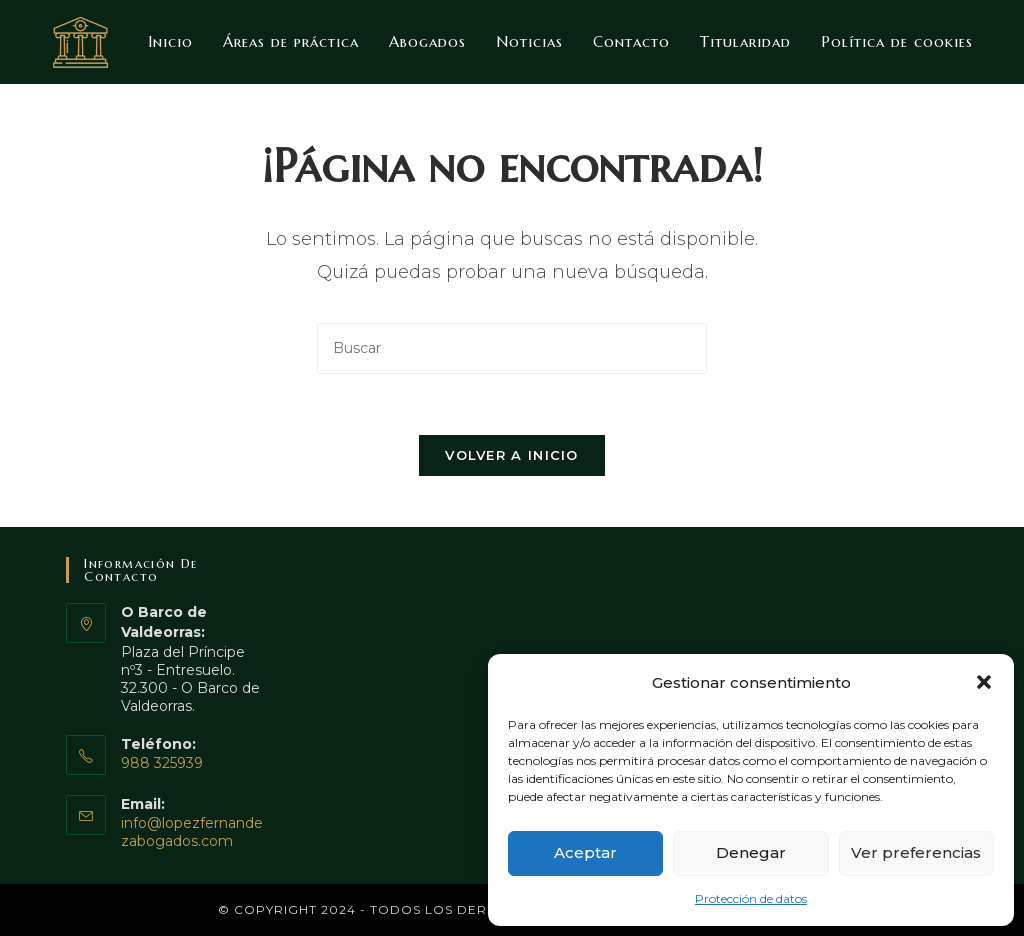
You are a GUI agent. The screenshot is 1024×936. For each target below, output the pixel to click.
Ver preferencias (916, 852)
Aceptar (585, 852)
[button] (984, 682)
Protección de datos (751, 898)
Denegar (751, 852)
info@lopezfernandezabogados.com (192, 832)
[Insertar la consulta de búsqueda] (512, 348)
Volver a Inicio (512, 455)
